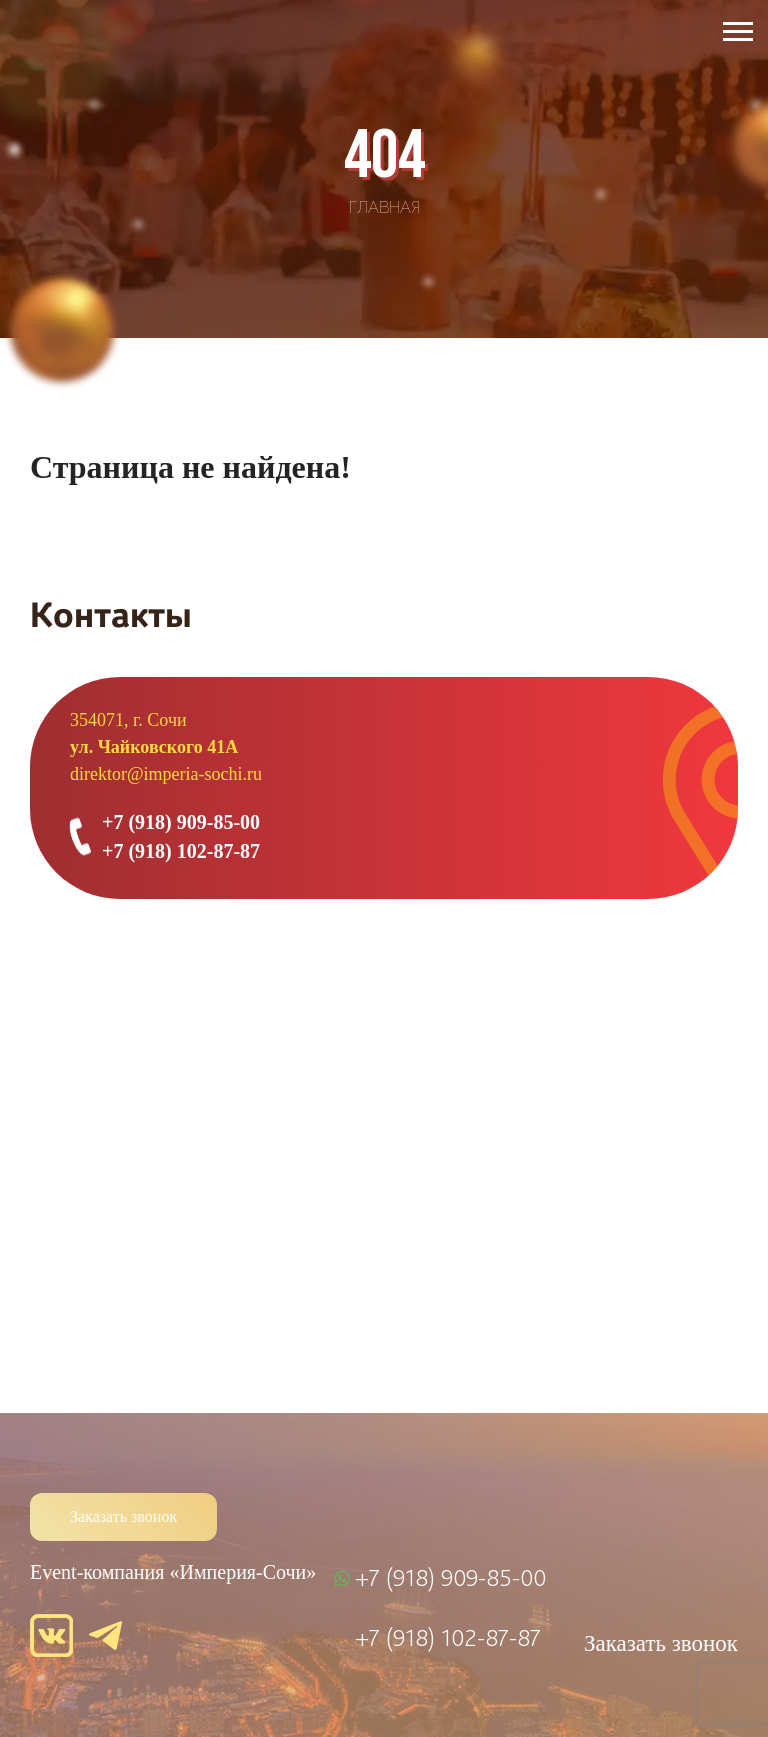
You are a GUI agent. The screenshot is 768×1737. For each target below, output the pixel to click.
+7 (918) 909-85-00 (181, 822)
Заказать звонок (123, 1516)
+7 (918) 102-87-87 (181, 851)
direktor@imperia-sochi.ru (166, 774)
